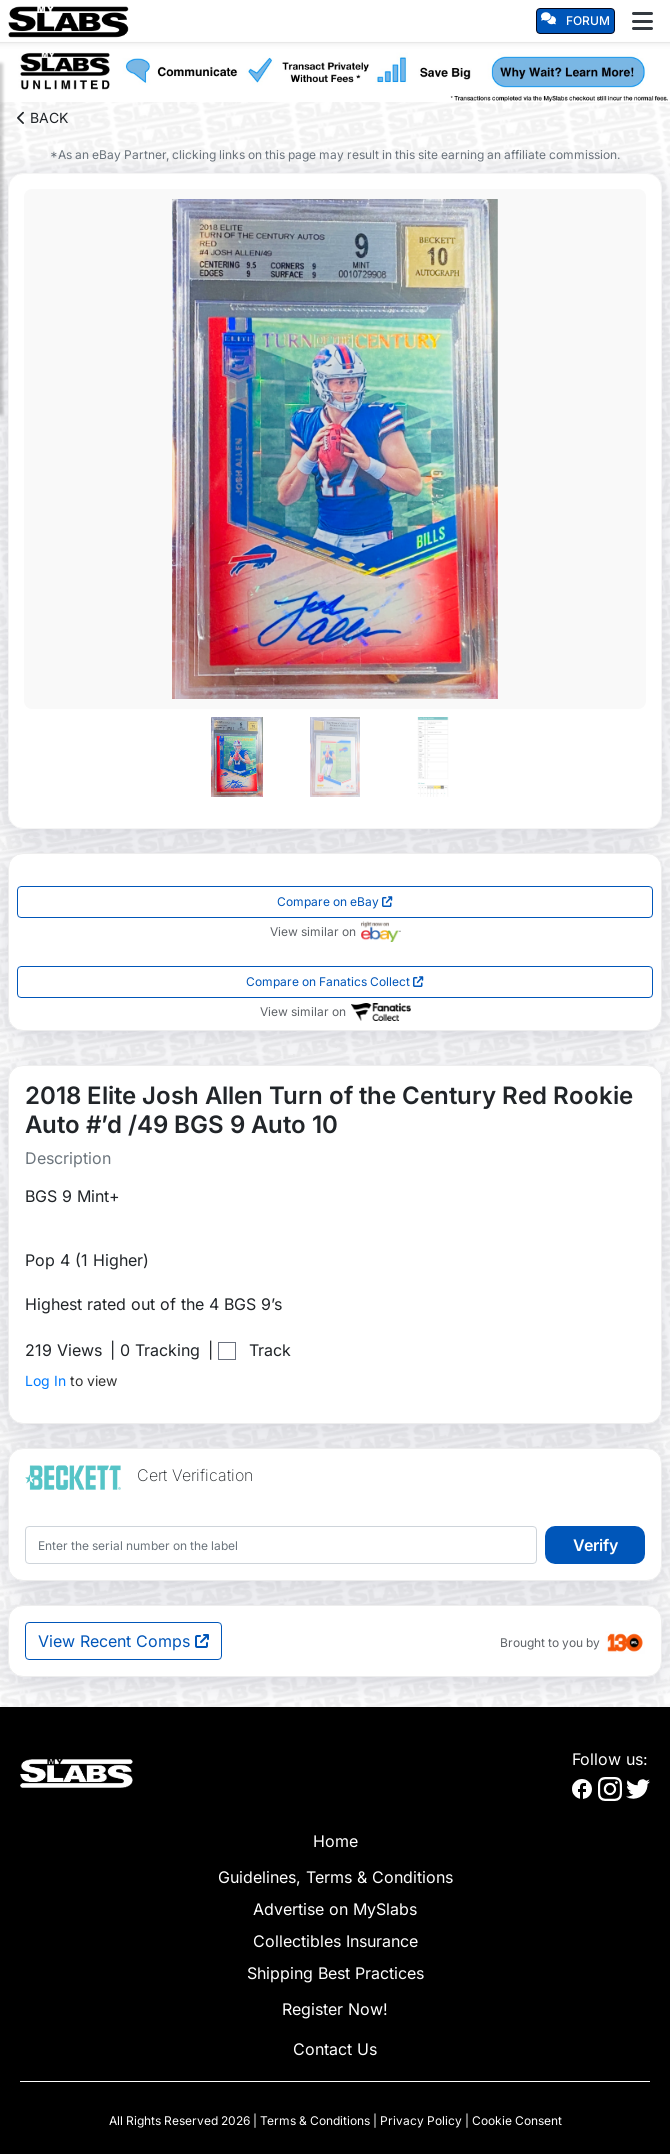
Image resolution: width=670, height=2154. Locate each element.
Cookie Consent (517, 2120)
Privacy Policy (421, 2120)
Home (335, 1841)
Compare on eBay (335, 901)
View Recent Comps (123, 1641)
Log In (45, 1380)
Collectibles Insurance (335, 1941)
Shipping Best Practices (335, 1973)
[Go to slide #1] (237, 757)
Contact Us (335, 2049)
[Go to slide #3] (433, 757)
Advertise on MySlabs (335, 1909)
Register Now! (335, 2009)
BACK (42, 117)
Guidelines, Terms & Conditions (335, 1877)
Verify (595, 1545)
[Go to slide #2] (335, 757)
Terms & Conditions (315, 2120)
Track (270, 1350)
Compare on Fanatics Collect (335, 981)
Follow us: (610, 1759)
